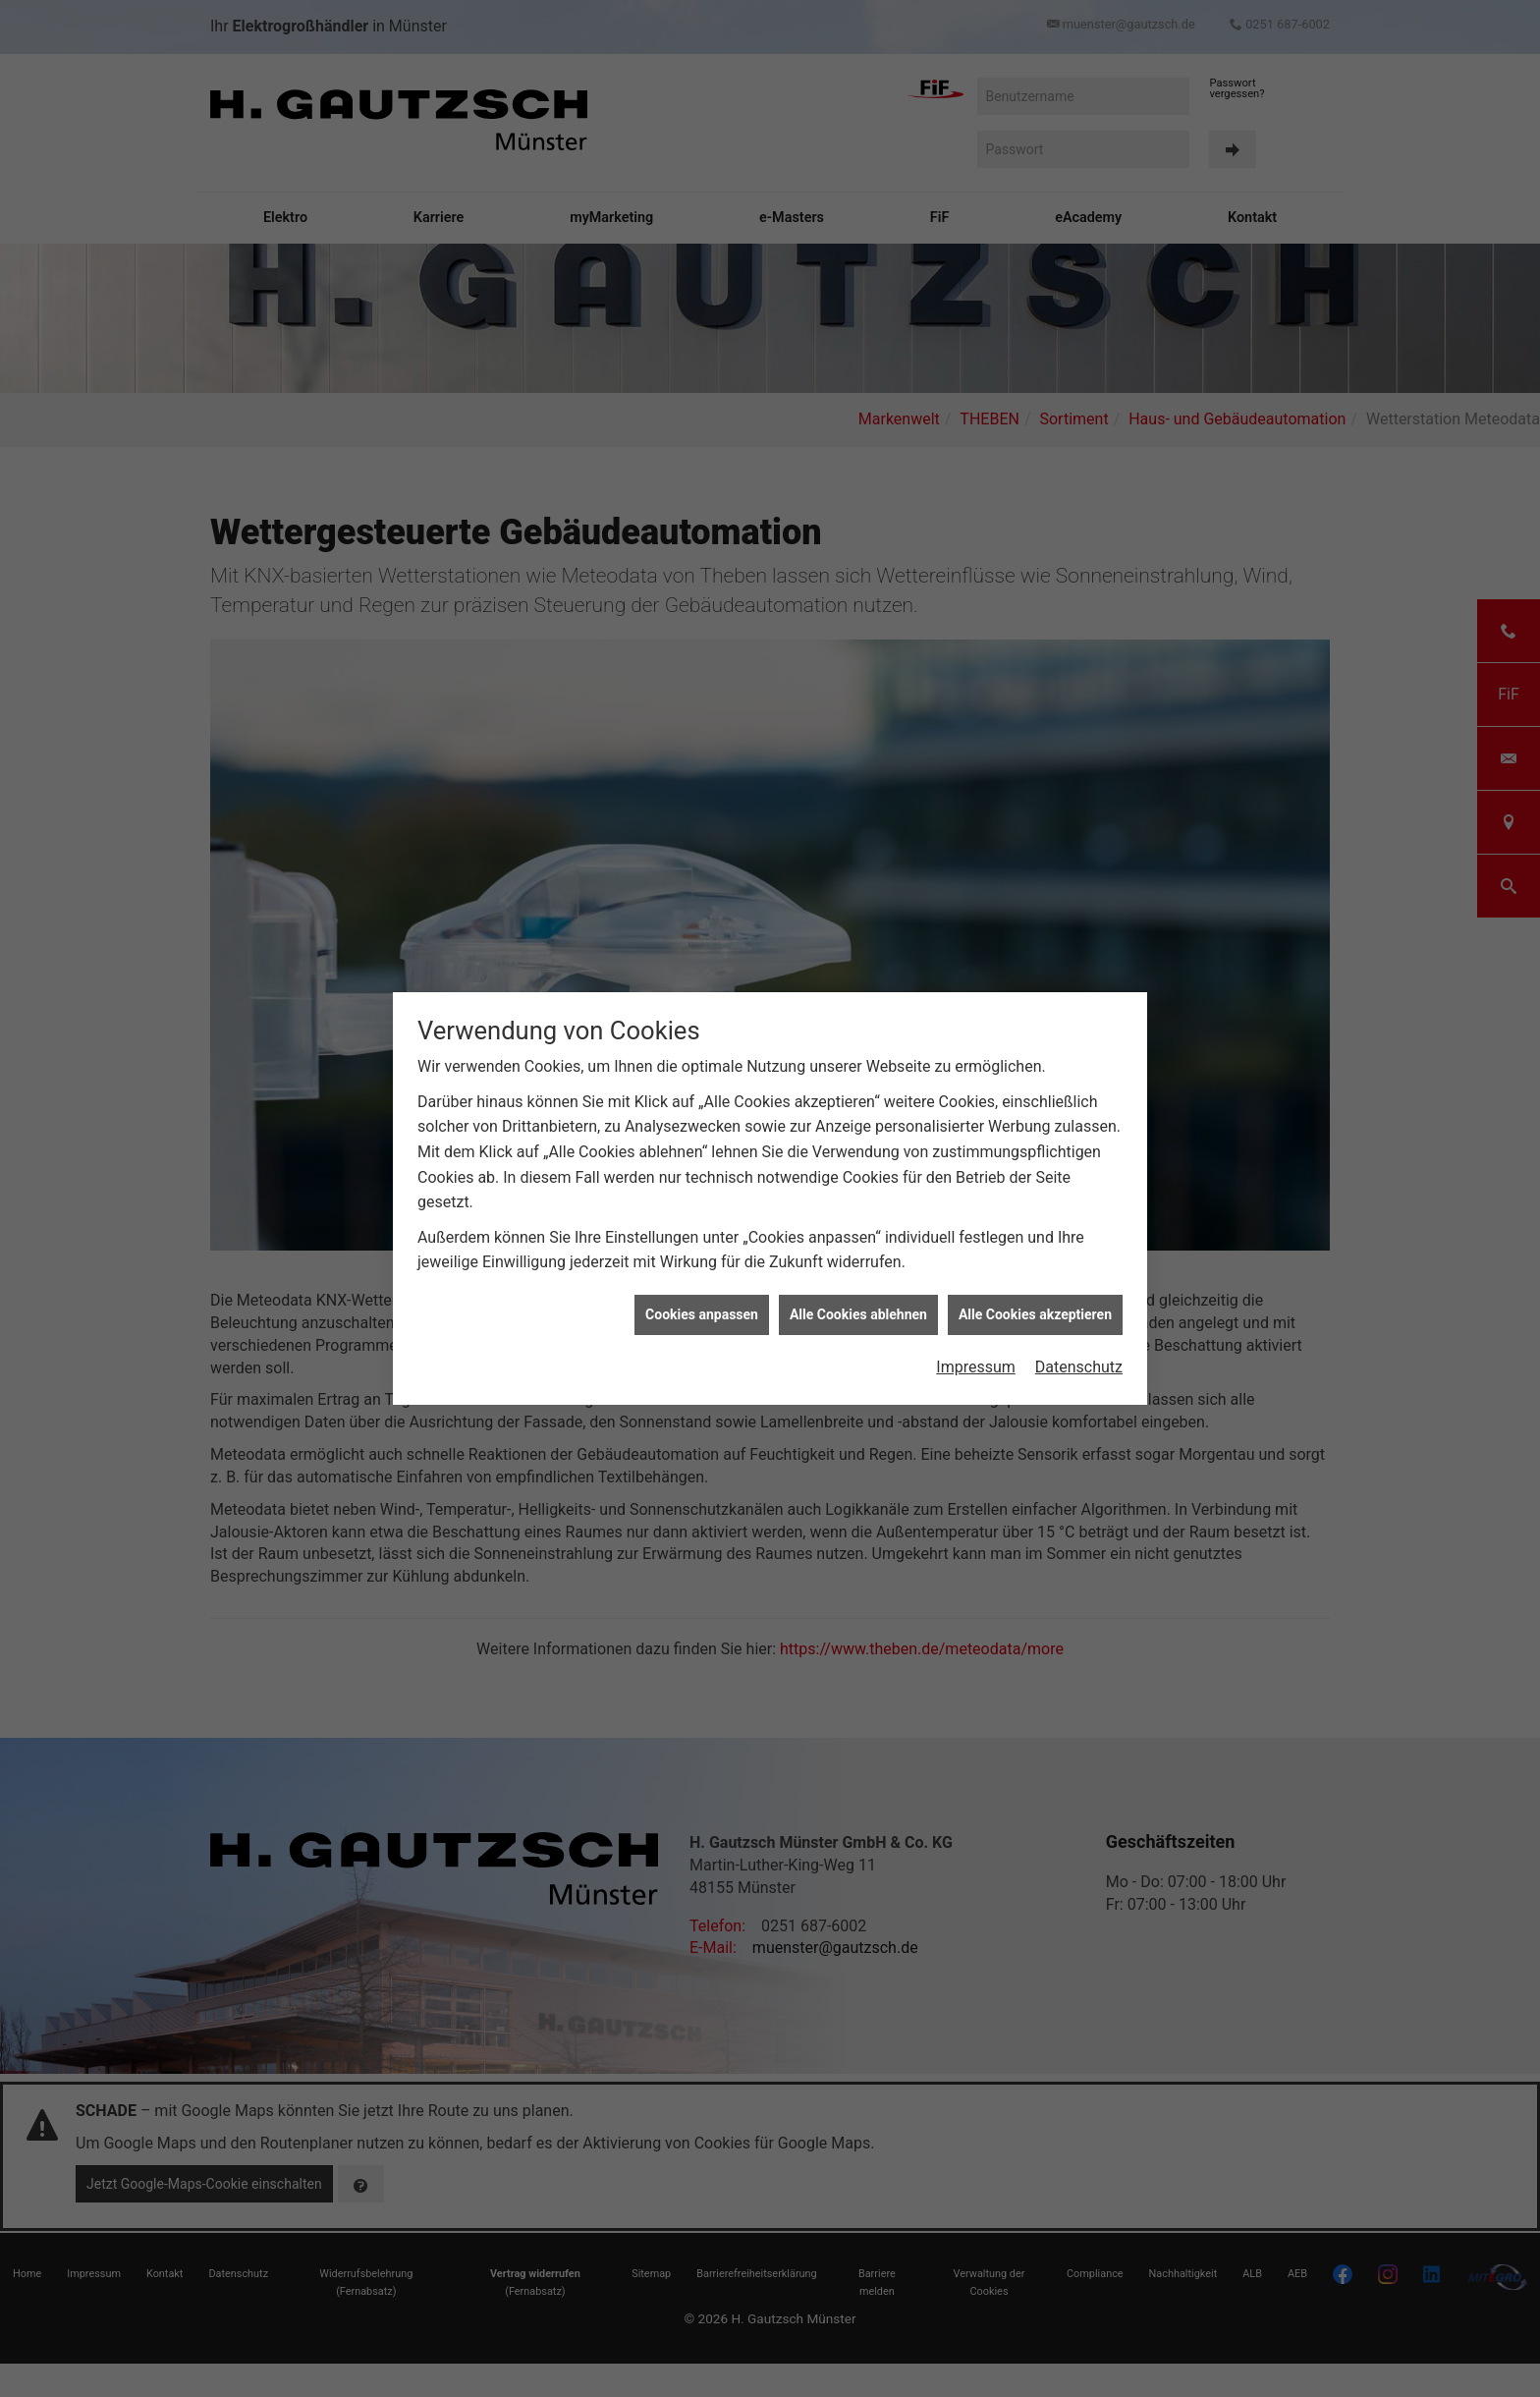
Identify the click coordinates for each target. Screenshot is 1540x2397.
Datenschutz (1079, 1367)
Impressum (976, 1367)
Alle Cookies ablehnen (858, 1314)
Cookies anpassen (701, 1314)
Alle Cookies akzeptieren (1035, 1314)
